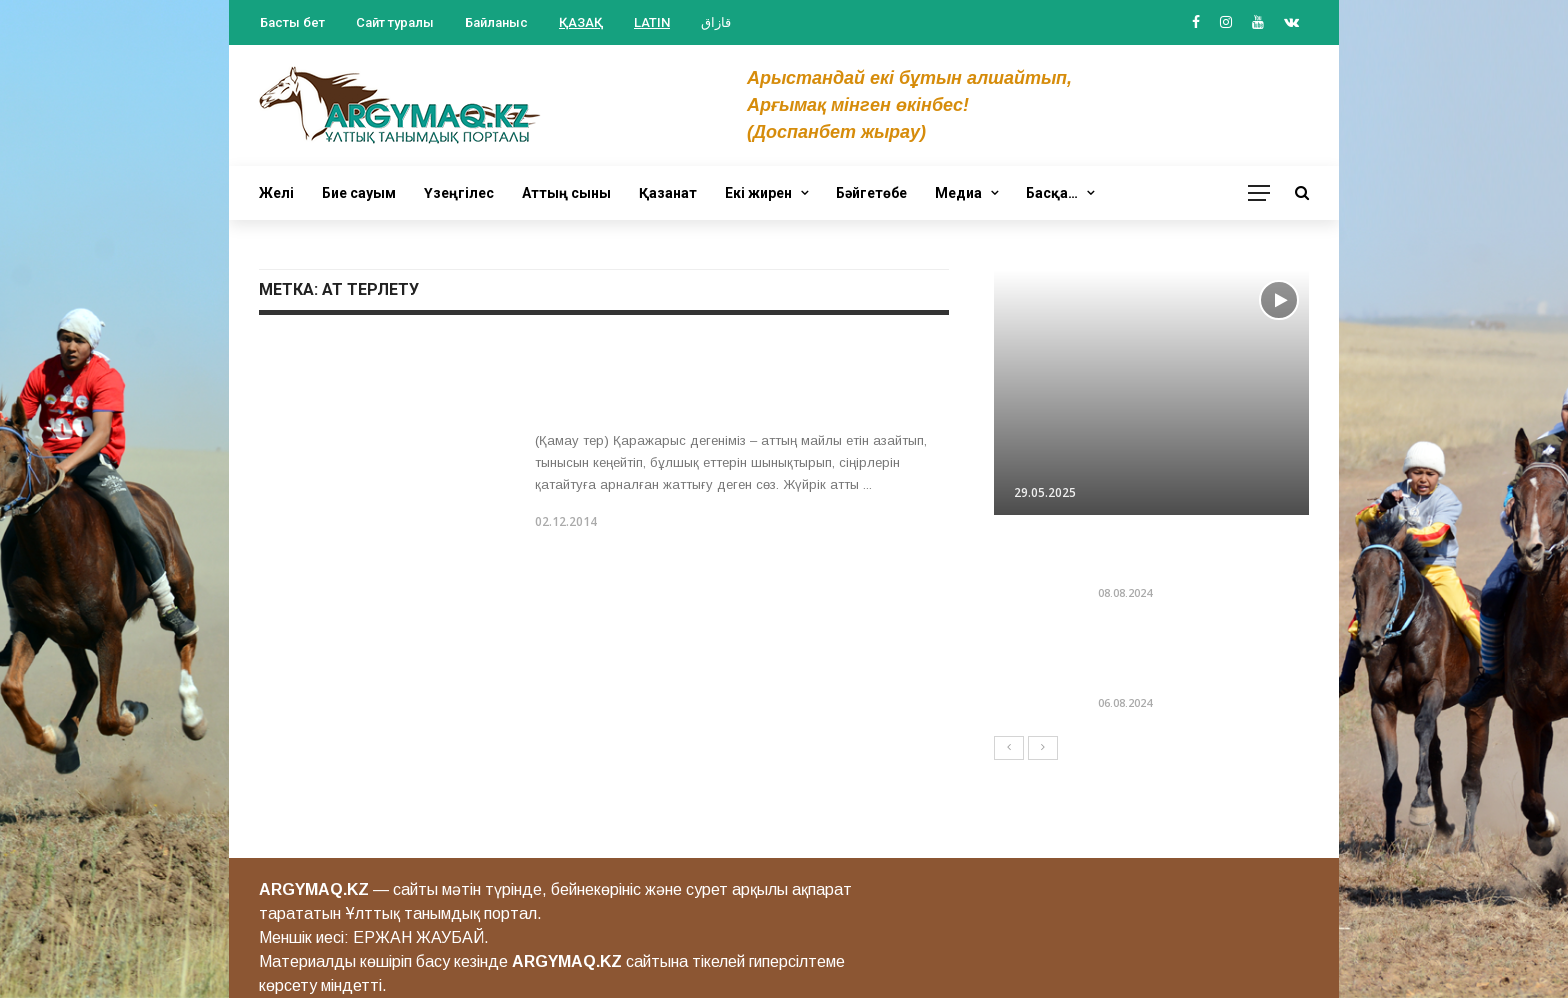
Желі (276, 193)
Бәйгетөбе (871, 193)
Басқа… (1052, 193)
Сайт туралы (395, 22)
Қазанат (668, 193)
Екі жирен (758, 193)
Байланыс (496, 22)
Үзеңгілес (459, 193)
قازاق (716, 22)
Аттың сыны (566, 193)
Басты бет (292, 22)
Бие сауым (359, 193)
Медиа (958, 193)
